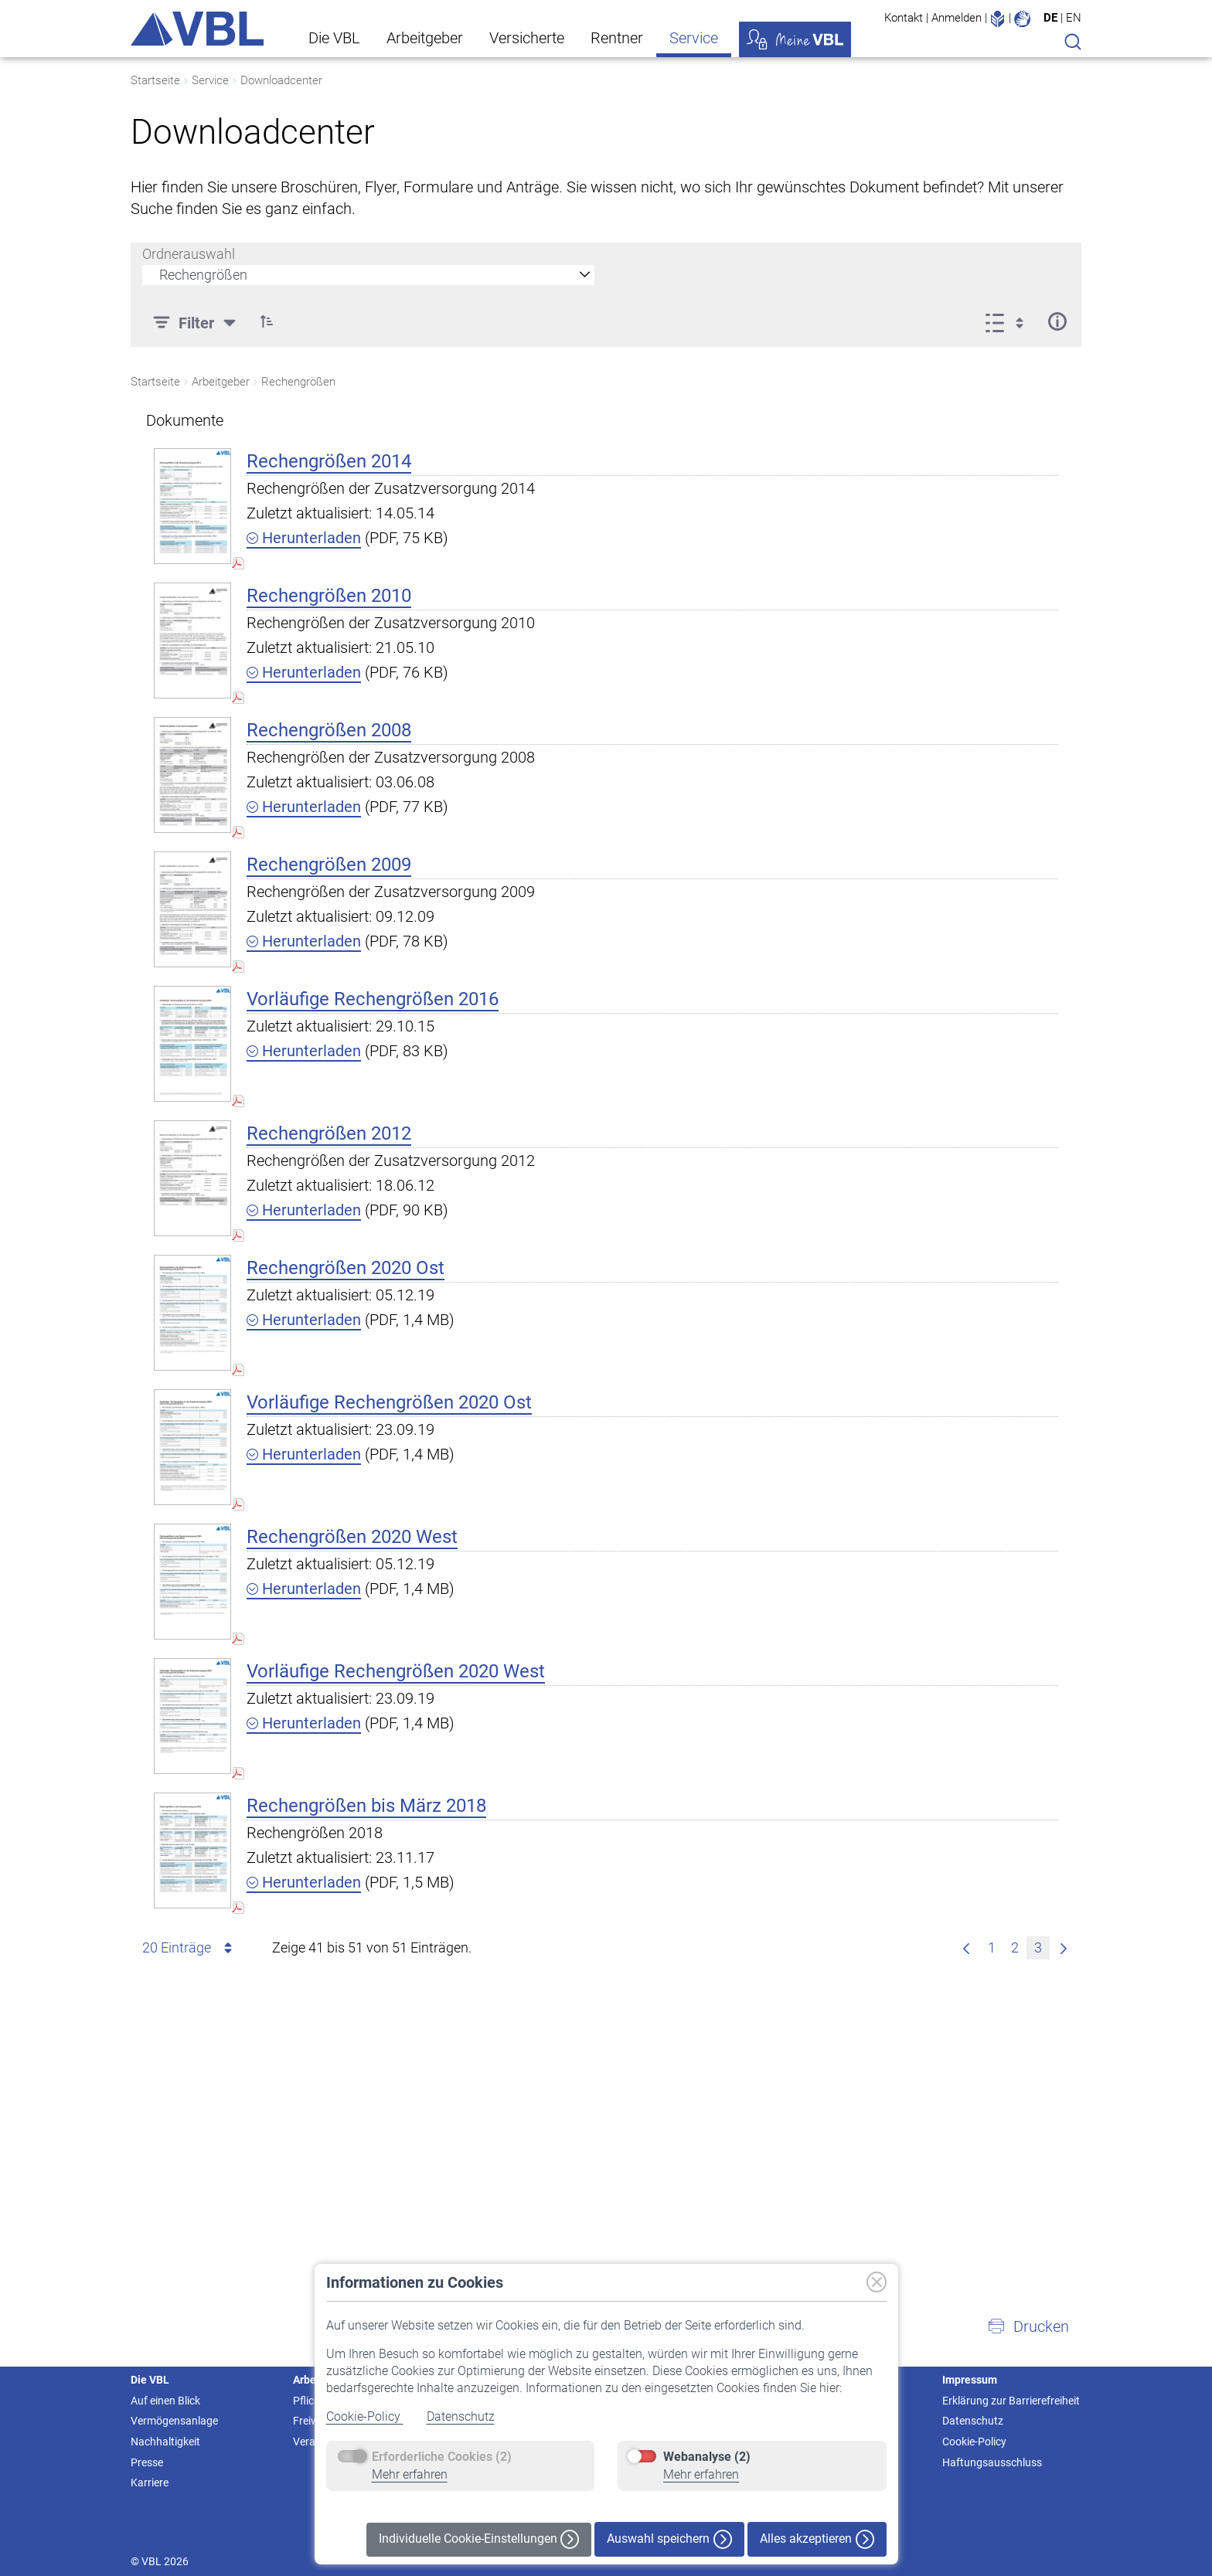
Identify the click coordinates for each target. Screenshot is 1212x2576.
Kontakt (903, 18)
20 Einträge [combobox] (189, 1947)
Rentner (617, 38)
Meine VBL (795, 39)
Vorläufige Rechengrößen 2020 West (396, 1671)
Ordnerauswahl (188, 254)
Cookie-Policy (364, 2416)
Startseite (155, 80)
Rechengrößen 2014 (329, 461)
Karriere (150, 2482)
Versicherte (526, 38)
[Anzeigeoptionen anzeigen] (1009, 321)
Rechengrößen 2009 (329, 864)
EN (1073, 18)
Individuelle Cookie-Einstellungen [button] (479, 2539)
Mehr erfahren (410, 2474)
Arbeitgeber (424, 38)
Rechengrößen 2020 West (352, 1537)
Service (693, 38)
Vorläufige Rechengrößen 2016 (373, 999)
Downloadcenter (281, 80)
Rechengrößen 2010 (329, 596)
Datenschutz (461, 2416)
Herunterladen (304, 537)
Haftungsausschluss (992, 2462)
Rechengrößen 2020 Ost (345, 1268)
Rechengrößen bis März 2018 (366, 1805)
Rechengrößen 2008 (329, 730)
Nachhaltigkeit (165, 2441)
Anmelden (956, 18)
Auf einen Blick (165, 2400)
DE (1050, 18)
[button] (1028, 2326)
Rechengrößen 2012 (329, 1133)
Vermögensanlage (174, 2421)
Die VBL (334, 38)
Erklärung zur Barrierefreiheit (1011, 2400)
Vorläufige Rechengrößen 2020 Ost (389, 1402)
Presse (147, 2462)
